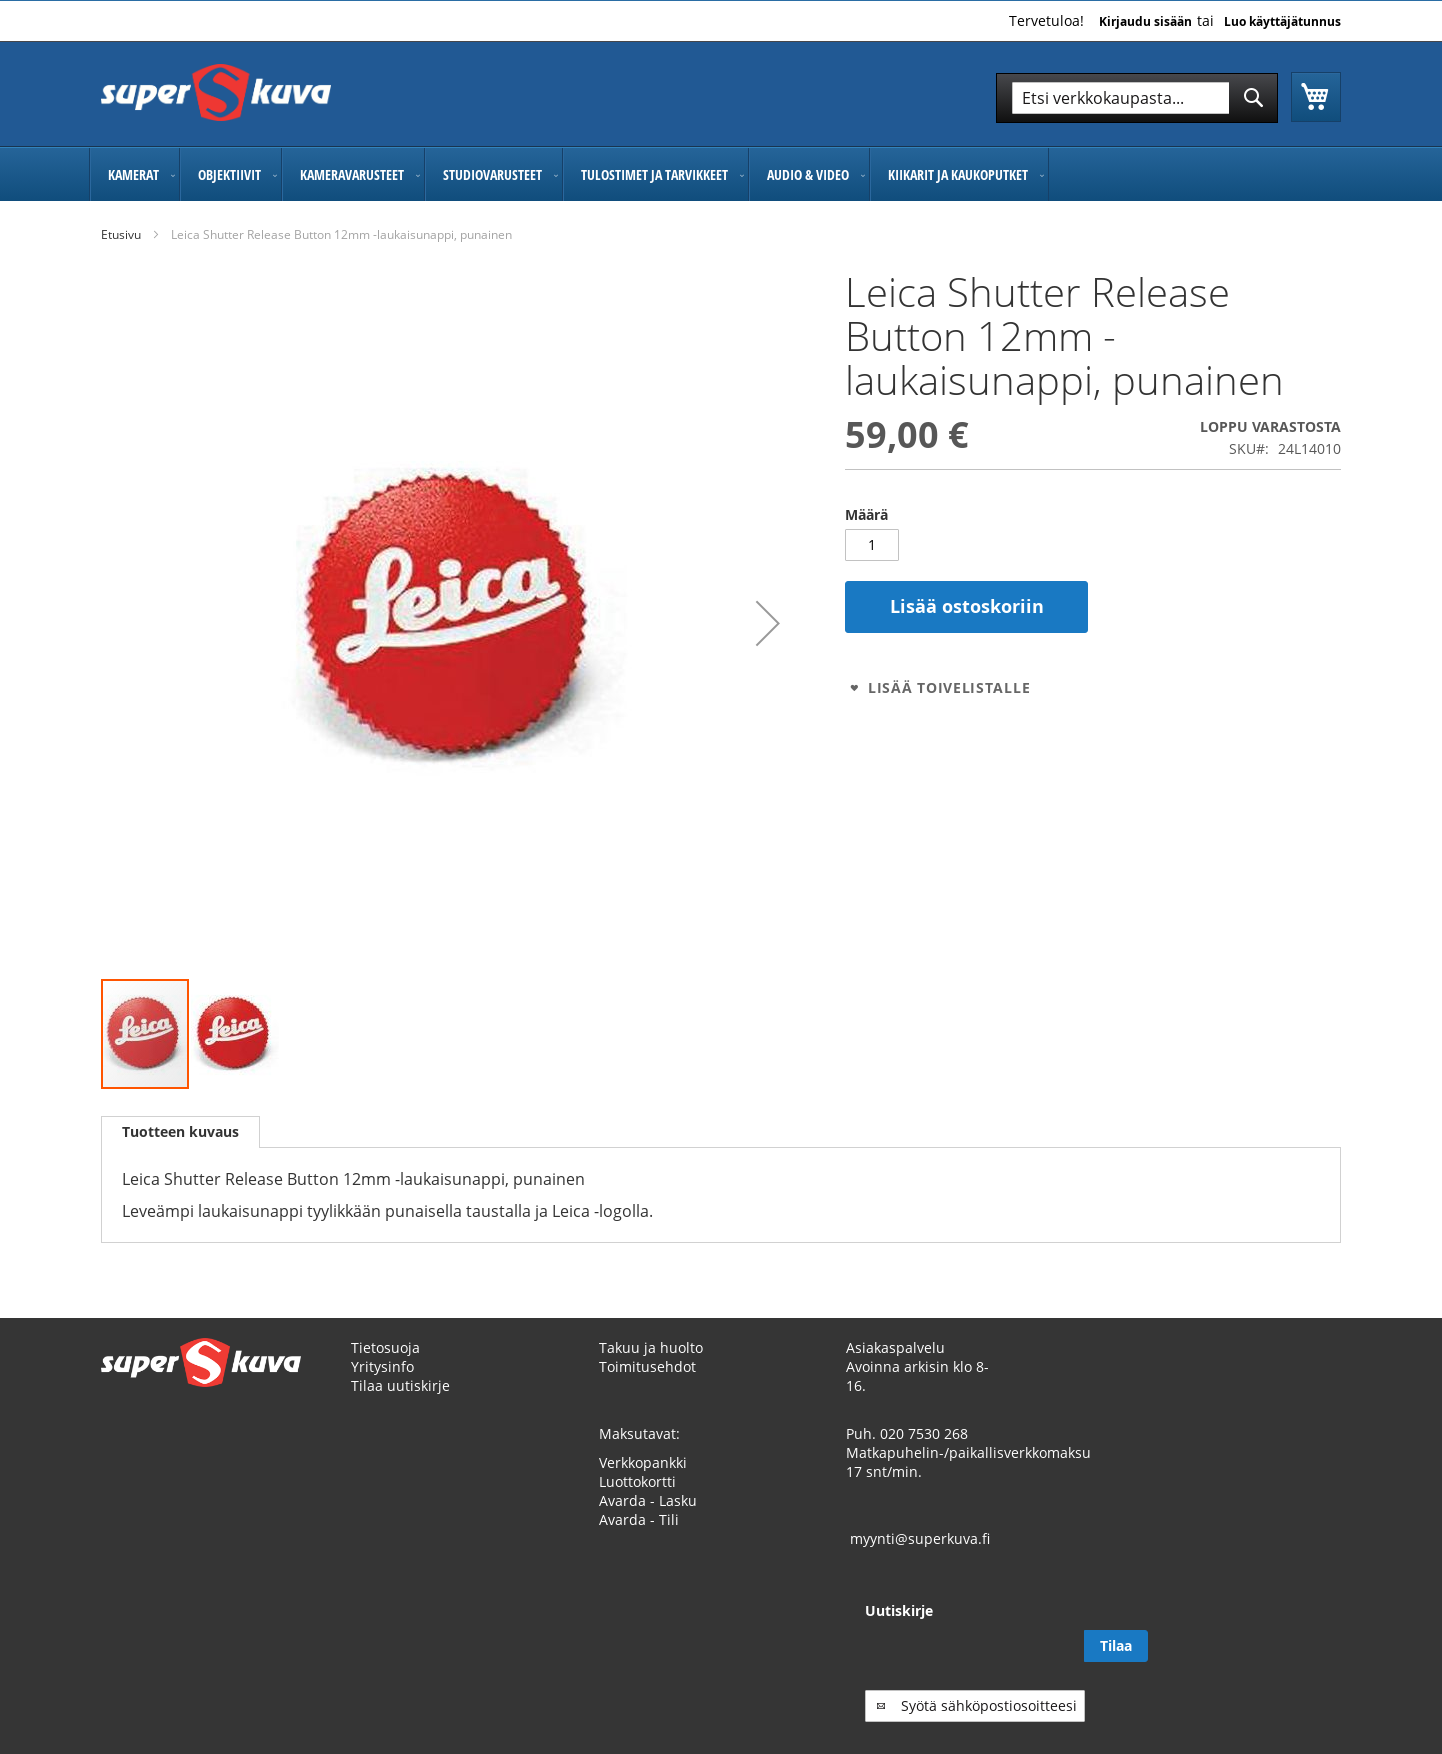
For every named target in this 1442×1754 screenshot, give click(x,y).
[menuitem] (134, 174)
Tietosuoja (385, 1366)
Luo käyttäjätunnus (1282, 22)
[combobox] (1137, 98)
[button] (768, 623)
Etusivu (121, 234)
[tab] (180, 1132)
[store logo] (216, 92)
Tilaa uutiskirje (400, 1404)
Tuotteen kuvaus (180, 1131)
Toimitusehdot (647, 1385)
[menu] (721, 174)
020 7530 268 (924, 1452)
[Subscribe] (1309, 1665)
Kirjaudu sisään (1145, 22)
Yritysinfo (382, 1385)
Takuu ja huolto (651, 1366)
